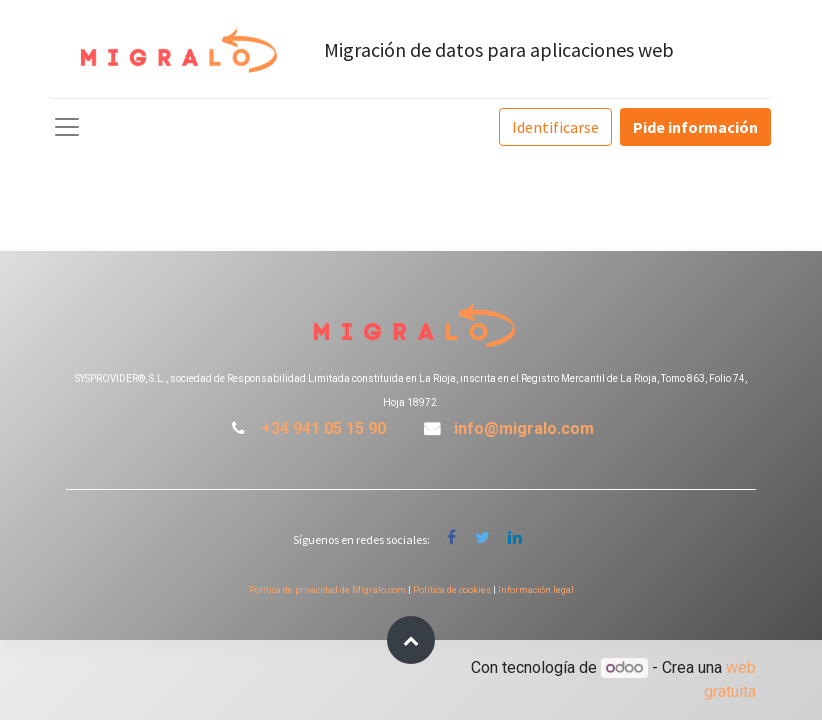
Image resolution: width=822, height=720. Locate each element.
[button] (411, 640)
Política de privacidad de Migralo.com (327, 590)
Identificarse (555, 127)
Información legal (536, 590)
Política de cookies (452, 590)
